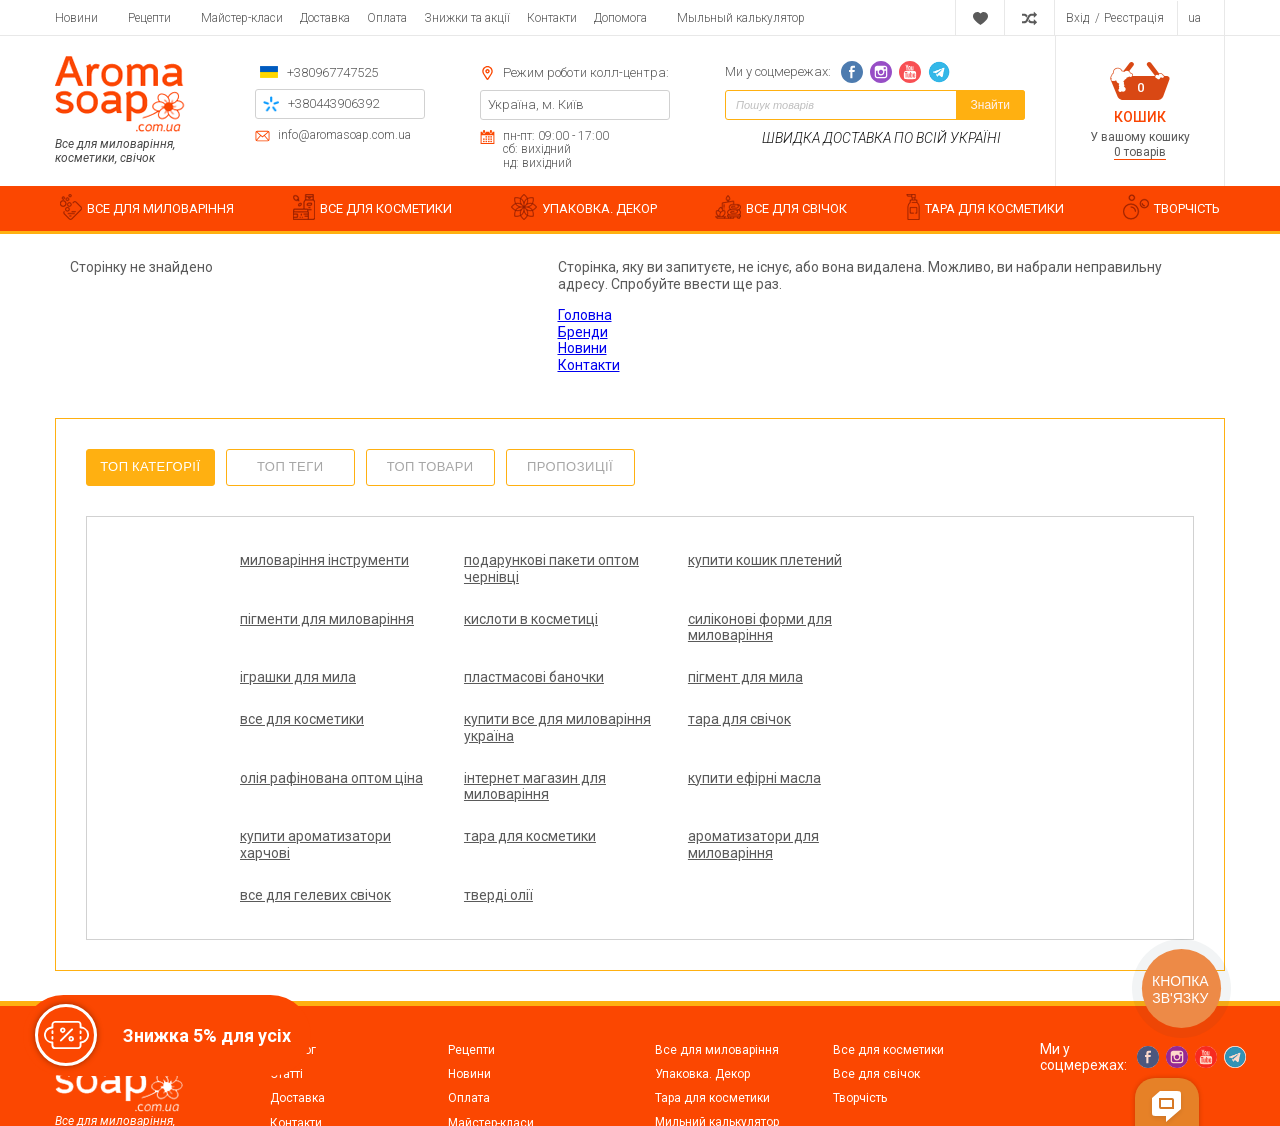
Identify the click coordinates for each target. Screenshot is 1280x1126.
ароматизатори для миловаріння (505, 803)
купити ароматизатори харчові (915, 744)
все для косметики (502, 677)
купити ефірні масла (706, 736)
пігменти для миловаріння (927, 560)
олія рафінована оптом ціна (316, 744)
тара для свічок (891, 677)
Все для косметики (888, 966)
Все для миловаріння (717, 966)
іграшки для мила (698, 619)
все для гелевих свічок (715, 795)
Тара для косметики (712, 1014)
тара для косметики (306, 795)
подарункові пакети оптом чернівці (527, 568)
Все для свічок (876, 990)
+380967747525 (332, 72)
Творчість (860, 1014)
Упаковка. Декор (702, 990)
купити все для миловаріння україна (709, 685)
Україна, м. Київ (536, 104)
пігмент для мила (297, 677)
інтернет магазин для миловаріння (511, 744)
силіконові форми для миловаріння (512, 627)
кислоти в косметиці (307, 619)
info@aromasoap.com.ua (344, 135)
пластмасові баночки (910, 619)
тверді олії (874, 795)
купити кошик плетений (717, 560)
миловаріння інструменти (324, 560)
